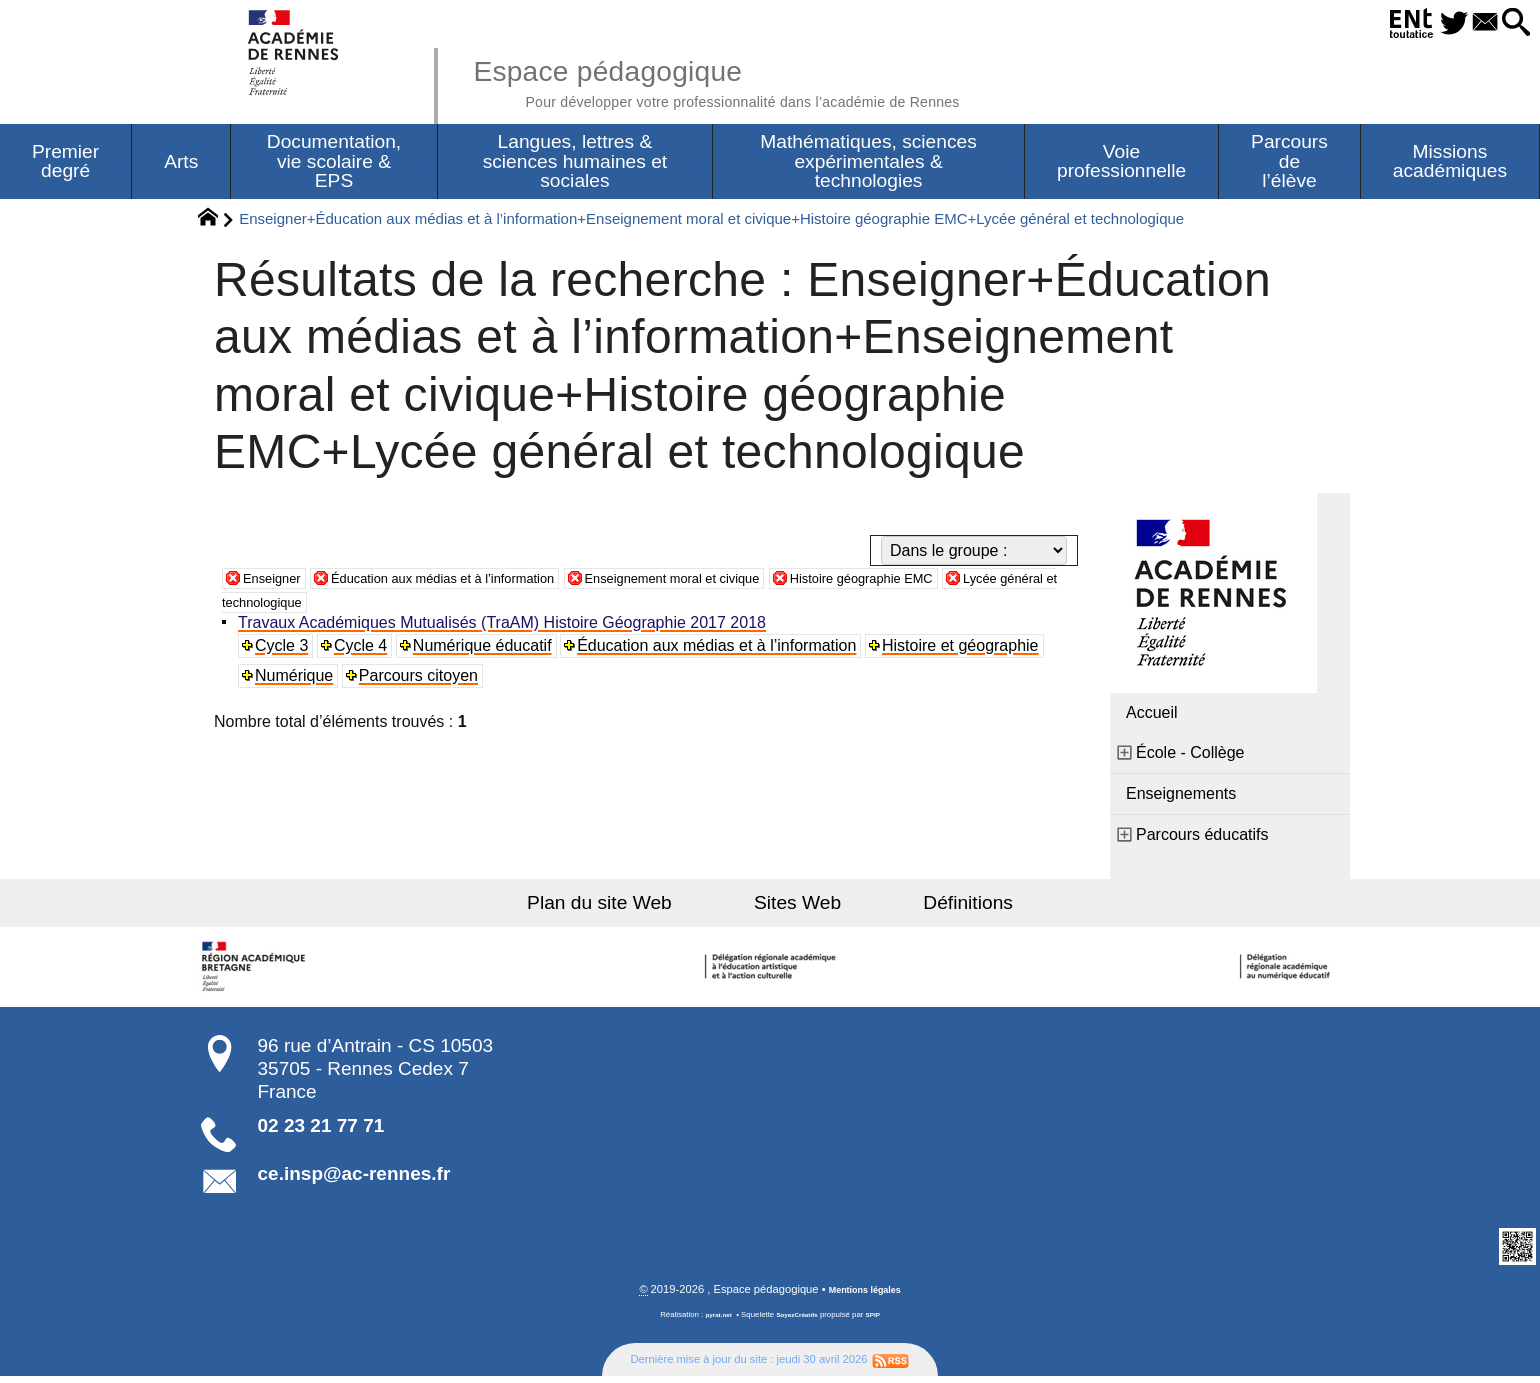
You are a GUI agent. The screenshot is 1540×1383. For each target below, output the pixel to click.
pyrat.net (711, 1321)
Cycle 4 (365, 650)
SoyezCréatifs (799, 1321)
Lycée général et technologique (399, 606)
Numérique (298, 680)
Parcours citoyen (423, 680)
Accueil (1152, 717)
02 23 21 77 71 (321, 1130)
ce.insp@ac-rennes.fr (354, 1178)
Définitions (930, 907)
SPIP (881, 1321)
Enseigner (279, 582)
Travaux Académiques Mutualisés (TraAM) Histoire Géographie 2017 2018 (506, 627)
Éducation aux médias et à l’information (485, 582)
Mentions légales (865, 1296)
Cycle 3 (285, 650)
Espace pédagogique (777, 80)
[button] (1510, 23)
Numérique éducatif (488, 650)
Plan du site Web (638, 907)
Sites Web (797, 907)
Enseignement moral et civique (764, 582)
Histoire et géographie (968, 650)
